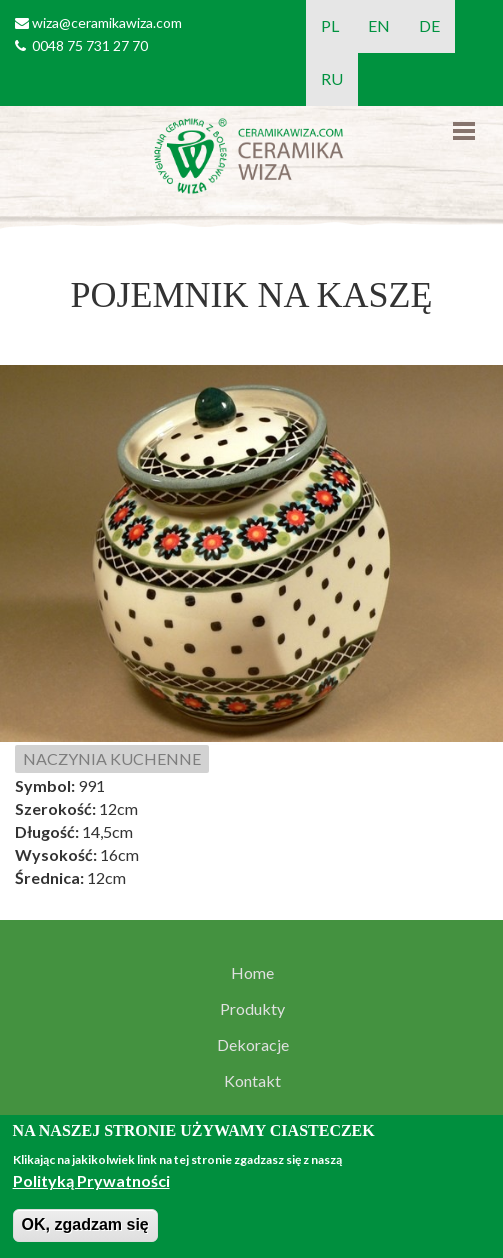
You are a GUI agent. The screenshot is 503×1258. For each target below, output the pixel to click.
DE (429, 25)
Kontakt (252, 1081)
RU (332, 78)
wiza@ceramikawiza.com (107, 22)
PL (330, 25)
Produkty (252, 1009)
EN (379, 25)
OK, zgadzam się (85, 1224)
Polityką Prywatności (91, 1180)
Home (252, 973)
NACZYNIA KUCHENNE (112, 758)
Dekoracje (253, 1045)
